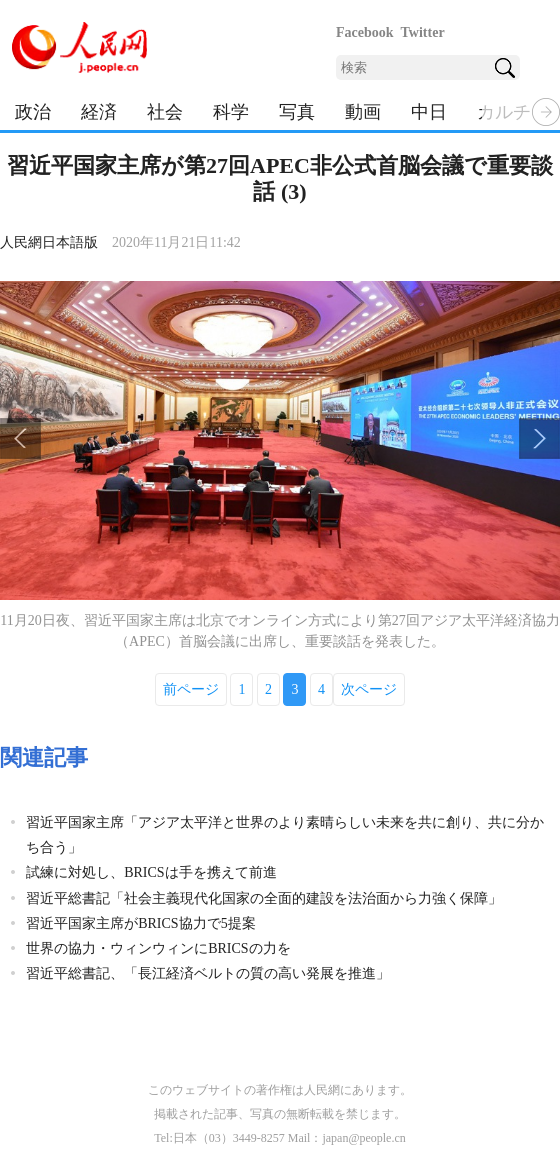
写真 (297, 112)
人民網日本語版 (49, 242)
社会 (165, 112)
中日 (429, 112)
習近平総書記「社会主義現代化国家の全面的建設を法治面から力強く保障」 (264, 898)
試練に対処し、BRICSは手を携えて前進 (151, 872)
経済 (99, 112)
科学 (231, 112)
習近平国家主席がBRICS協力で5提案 (140, 923)
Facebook (365, 32)
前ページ (191, 689)
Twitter (423, 32)
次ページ (369, 689)
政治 (33, 112)
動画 (363, 112)
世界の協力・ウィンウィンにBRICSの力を (158, 948)
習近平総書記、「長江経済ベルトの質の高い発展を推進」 (208, 973)
